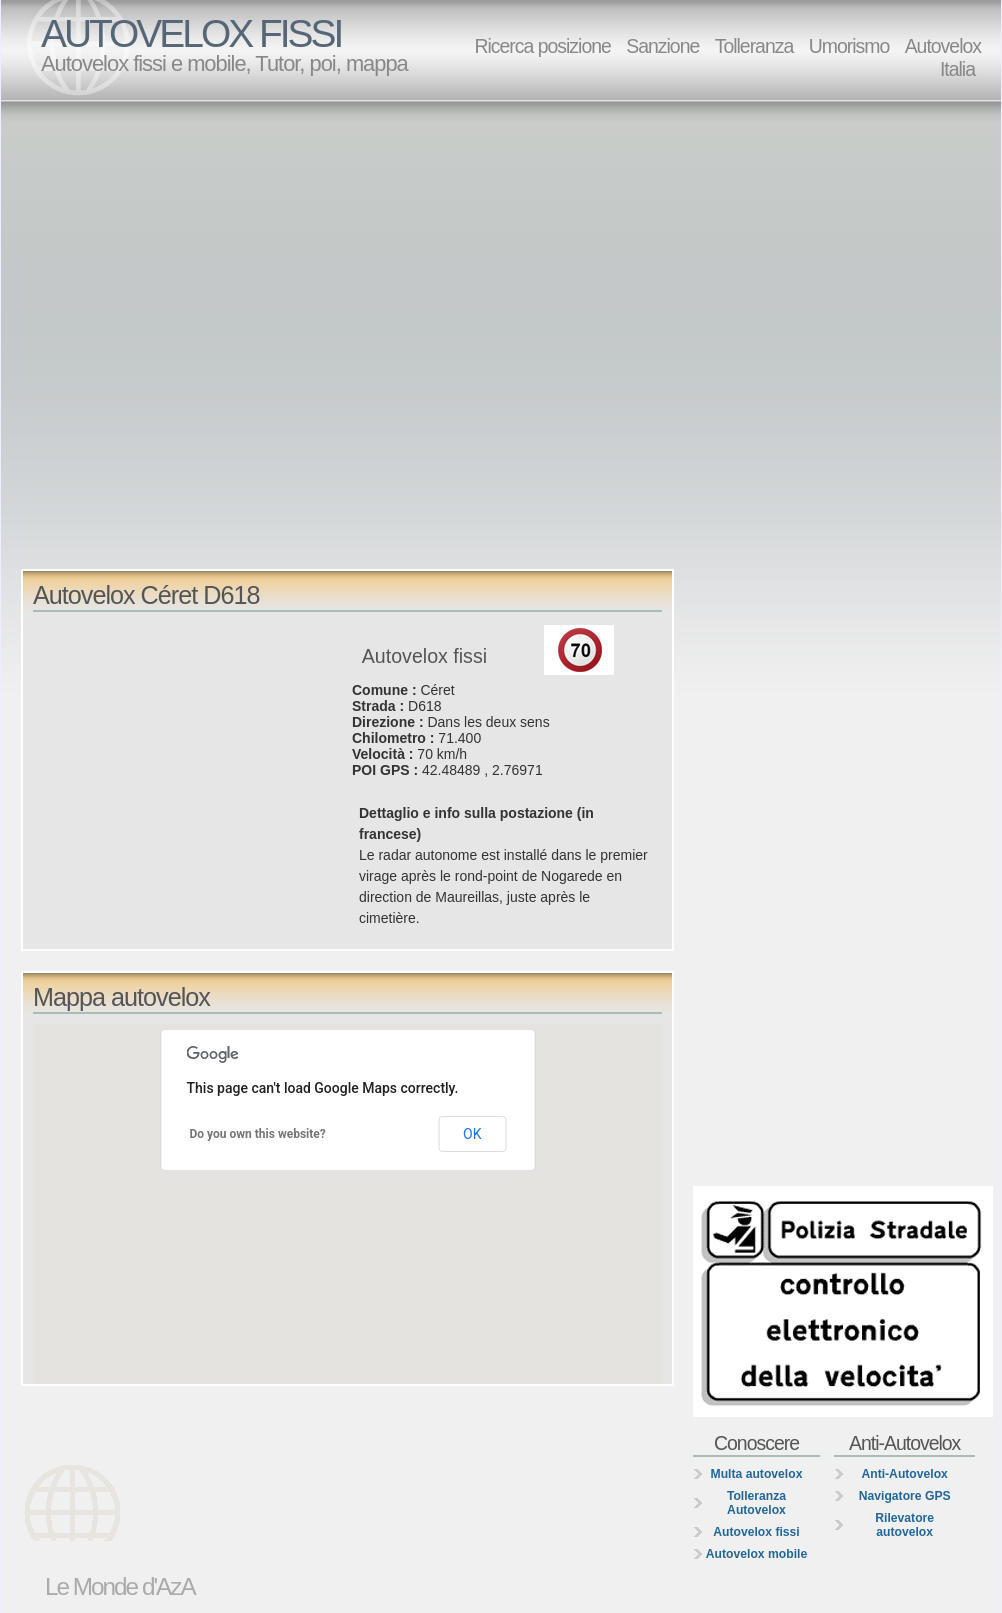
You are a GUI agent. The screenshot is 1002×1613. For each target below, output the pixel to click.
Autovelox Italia (943, 57)
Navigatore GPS (905, 1496)
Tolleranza (754, 46)
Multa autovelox (757, 1474)
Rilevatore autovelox (904, 1525)
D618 (424, 706)
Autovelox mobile (756, 1554)
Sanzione (662, 46)
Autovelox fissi (756, 1532)
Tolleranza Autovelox (756, 1503)
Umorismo (849, 46)
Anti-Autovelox (904, 1474)
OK (472, 1134)
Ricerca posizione (542, 46)
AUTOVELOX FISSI (191, 33)
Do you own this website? (258, 1134)
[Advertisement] (217, 333)
